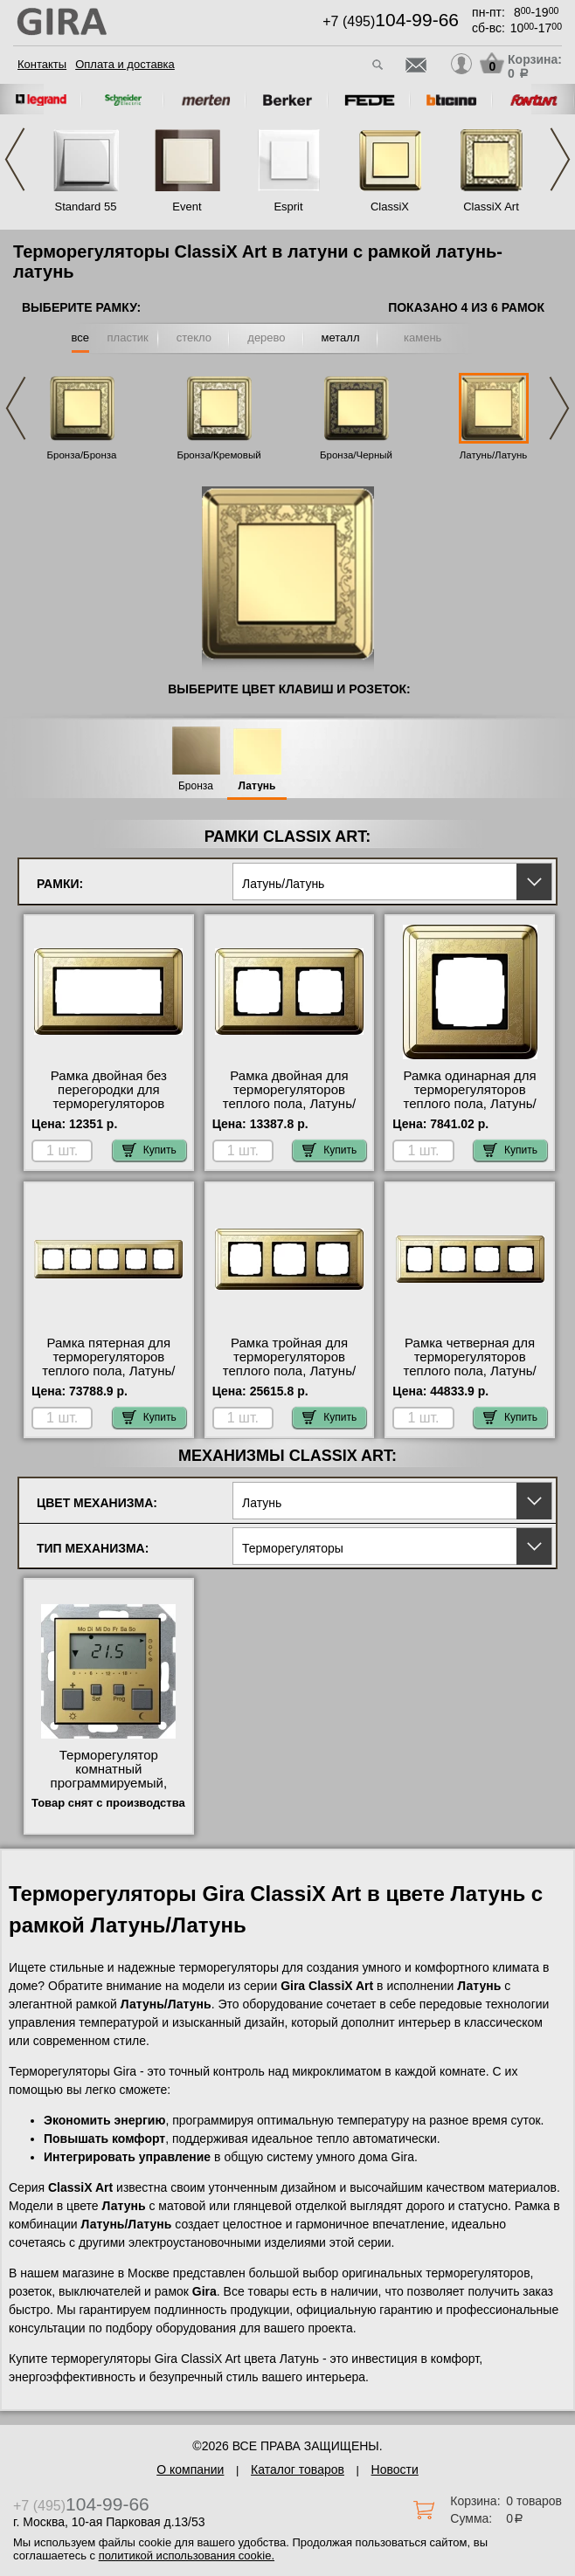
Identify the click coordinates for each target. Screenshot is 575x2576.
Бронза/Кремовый (218, 455)
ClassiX (390, 206)
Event (186, 206)
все (81, 337)
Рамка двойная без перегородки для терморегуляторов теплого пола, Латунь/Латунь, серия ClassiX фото (109, 1111)
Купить (149, 1150)
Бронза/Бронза (82, 455)
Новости (395, 2469)
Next (560, 159)
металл (341, 337)
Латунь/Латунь (494, 455)
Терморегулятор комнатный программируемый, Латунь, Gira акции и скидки (108, 1783)
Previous (14, 159)
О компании (190, 2469)
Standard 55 (86, 206)
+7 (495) (390, 21)
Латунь (257, 786)
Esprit (288, 206)
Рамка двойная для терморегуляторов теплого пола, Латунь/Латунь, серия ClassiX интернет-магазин (290, 1104)
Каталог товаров (297, 2469)
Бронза (195, 786)
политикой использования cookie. (186, 2555)
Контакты (41, 64)
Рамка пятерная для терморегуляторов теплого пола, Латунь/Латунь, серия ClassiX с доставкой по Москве (108, 1371)
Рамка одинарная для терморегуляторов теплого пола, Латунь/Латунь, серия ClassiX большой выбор (470, 1104)
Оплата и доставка (125, 64)
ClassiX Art (491, 206)
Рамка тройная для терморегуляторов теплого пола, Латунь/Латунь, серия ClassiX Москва (290, 1371)
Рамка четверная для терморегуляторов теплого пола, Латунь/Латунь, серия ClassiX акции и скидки (470, 1371)
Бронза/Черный (356, 455)
